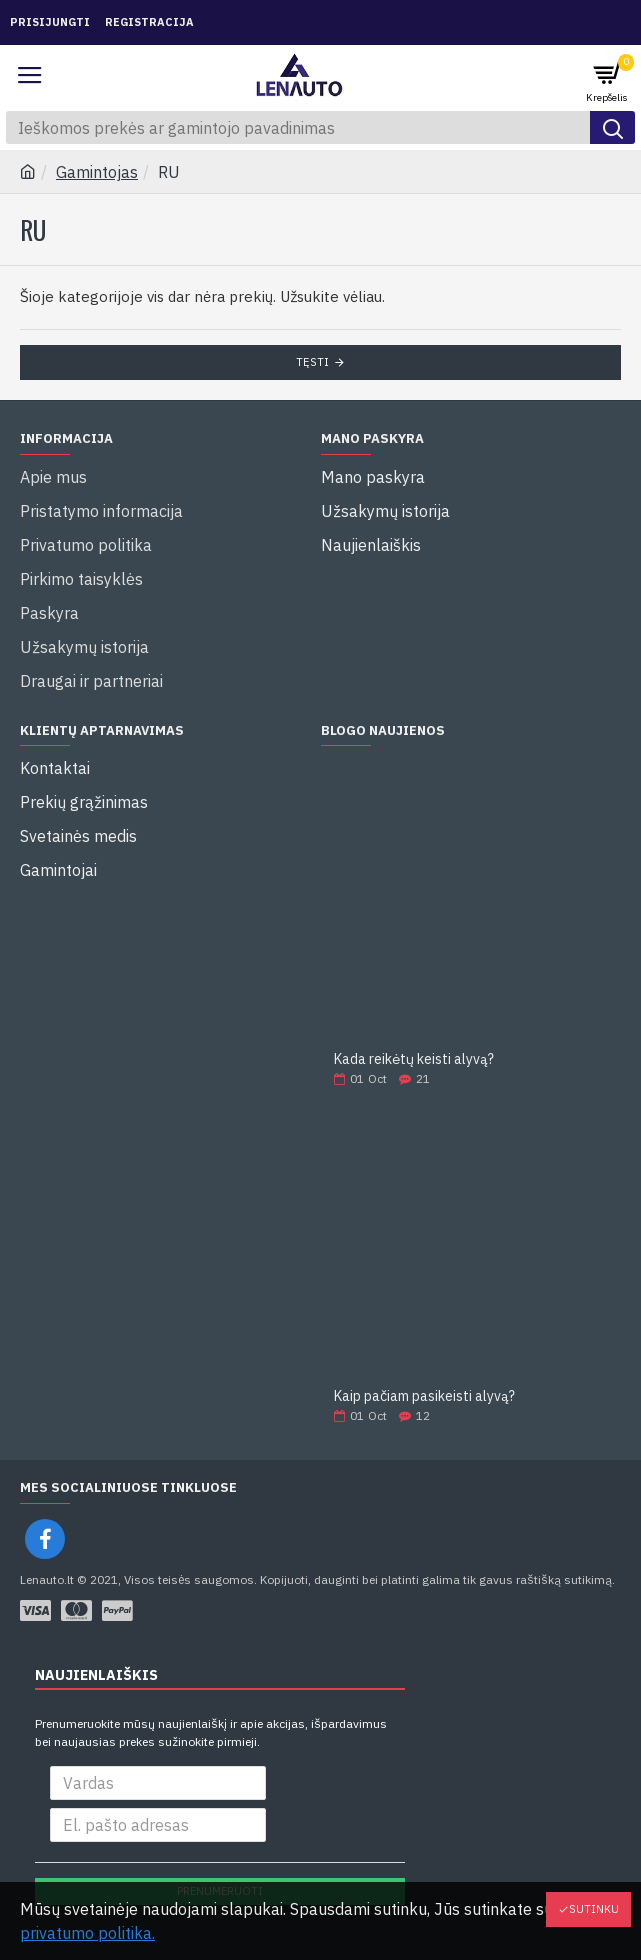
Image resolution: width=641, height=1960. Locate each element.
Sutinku (594, 1909)
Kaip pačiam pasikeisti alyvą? (424, 1396)
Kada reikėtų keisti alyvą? (414, 1059)
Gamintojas (97, 172)
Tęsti (312, 362)
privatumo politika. (87, 1933)
